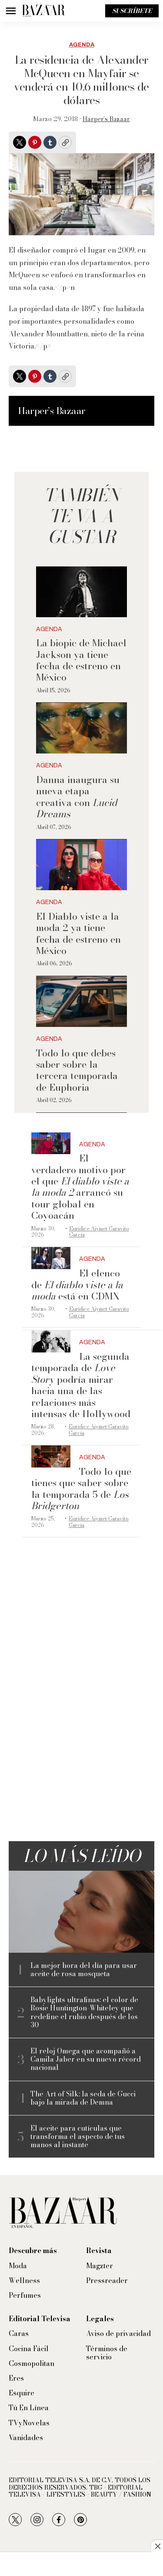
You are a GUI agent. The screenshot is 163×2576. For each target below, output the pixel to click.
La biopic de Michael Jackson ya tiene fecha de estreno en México (81, 659)
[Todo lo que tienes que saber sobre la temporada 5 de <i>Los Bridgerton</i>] (50, 1456)
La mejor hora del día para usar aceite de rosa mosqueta (83, 1969)
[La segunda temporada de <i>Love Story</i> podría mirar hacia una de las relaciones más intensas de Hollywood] (50, 1341)
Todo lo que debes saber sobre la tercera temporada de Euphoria (77, 1070)
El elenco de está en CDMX (77, 1284)
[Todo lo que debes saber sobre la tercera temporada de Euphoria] (81, 1001)
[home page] (43, 10)
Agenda (81, 45)
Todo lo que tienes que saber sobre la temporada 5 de (81, 1488)
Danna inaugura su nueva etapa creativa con (78, 796)
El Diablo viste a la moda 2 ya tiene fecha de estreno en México (78, 933)
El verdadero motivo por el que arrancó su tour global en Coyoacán (80, 1187)
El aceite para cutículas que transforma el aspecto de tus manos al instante (77, 2136)
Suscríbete (132, 11)
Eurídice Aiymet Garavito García (99, 1231)
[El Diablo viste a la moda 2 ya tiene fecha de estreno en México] (81, 864)
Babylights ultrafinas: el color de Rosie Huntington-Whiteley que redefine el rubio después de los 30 (84, 2012)
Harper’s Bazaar (106, 119)
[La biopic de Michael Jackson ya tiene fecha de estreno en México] (81, 591)
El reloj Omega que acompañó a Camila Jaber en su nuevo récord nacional (85, 2059)
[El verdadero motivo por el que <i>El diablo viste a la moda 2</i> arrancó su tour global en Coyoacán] (50, 1143)
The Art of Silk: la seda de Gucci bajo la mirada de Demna (83, 2098)
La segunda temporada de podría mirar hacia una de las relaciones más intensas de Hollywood (80, 1385)
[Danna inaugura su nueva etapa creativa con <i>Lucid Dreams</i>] (81, 728)
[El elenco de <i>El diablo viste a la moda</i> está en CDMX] (50, 1258)
